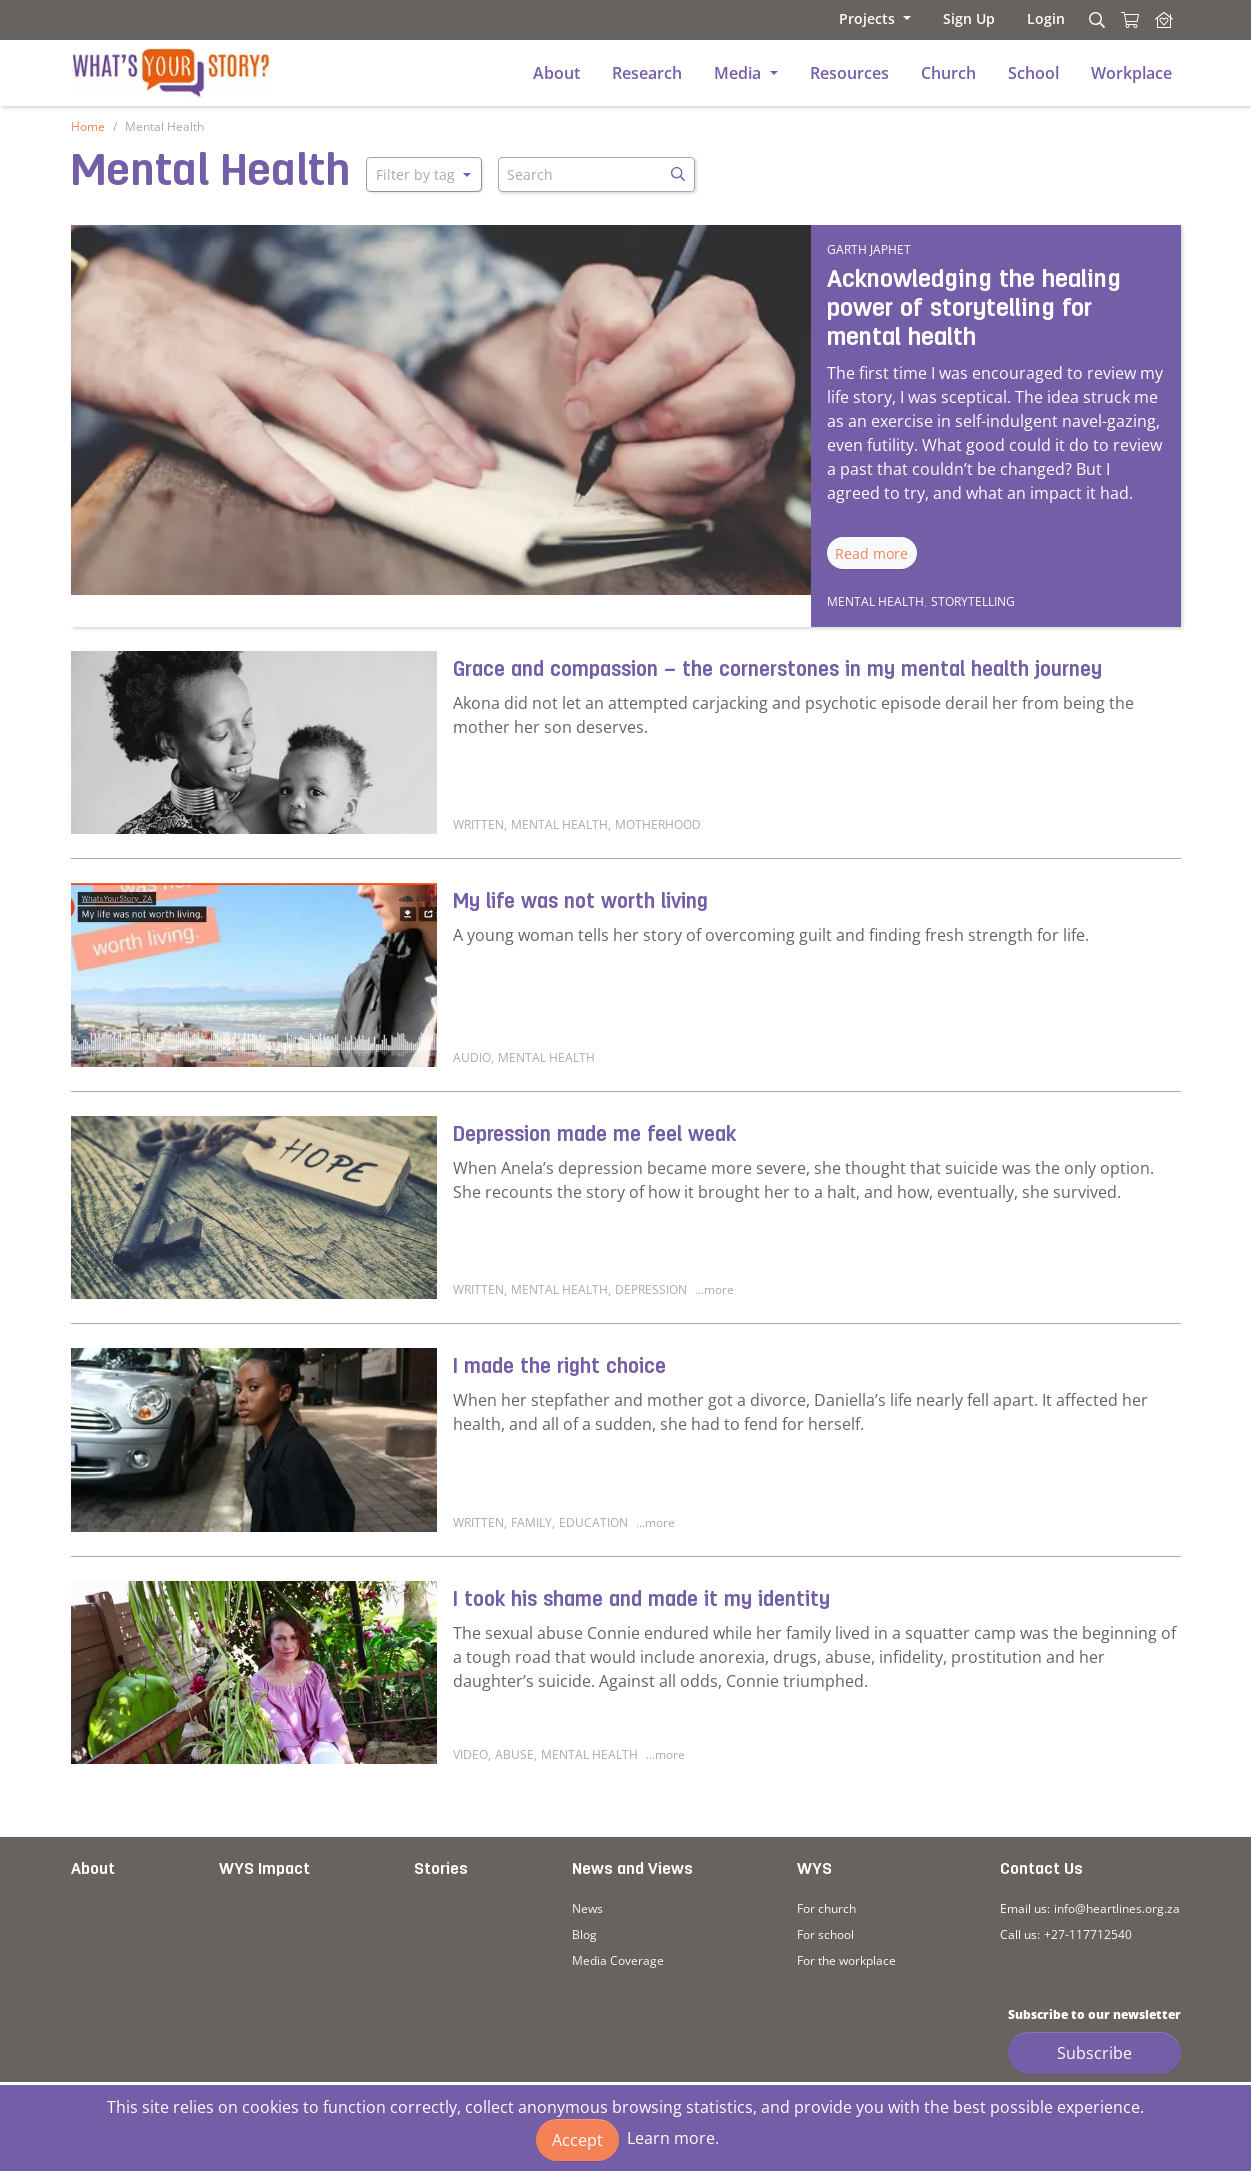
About (93, 1870)
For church (826, 1908)
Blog (584, 1934)
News (587, 1908)
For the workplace (846, 1960)
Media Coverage (618, 1960)
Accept (577, 2140)
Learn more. (673, 2138)
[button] (875, 18)
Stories (441, 1870)
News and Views (632, 1870)
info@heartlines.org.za (1117, 1908)
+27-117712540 (1088, 1934)
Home (88, 126)
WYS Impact (264, 1870)
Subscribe (1094, 2053)
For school (825, 1934)
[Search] (1094, 20)
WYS (814, 1870)
